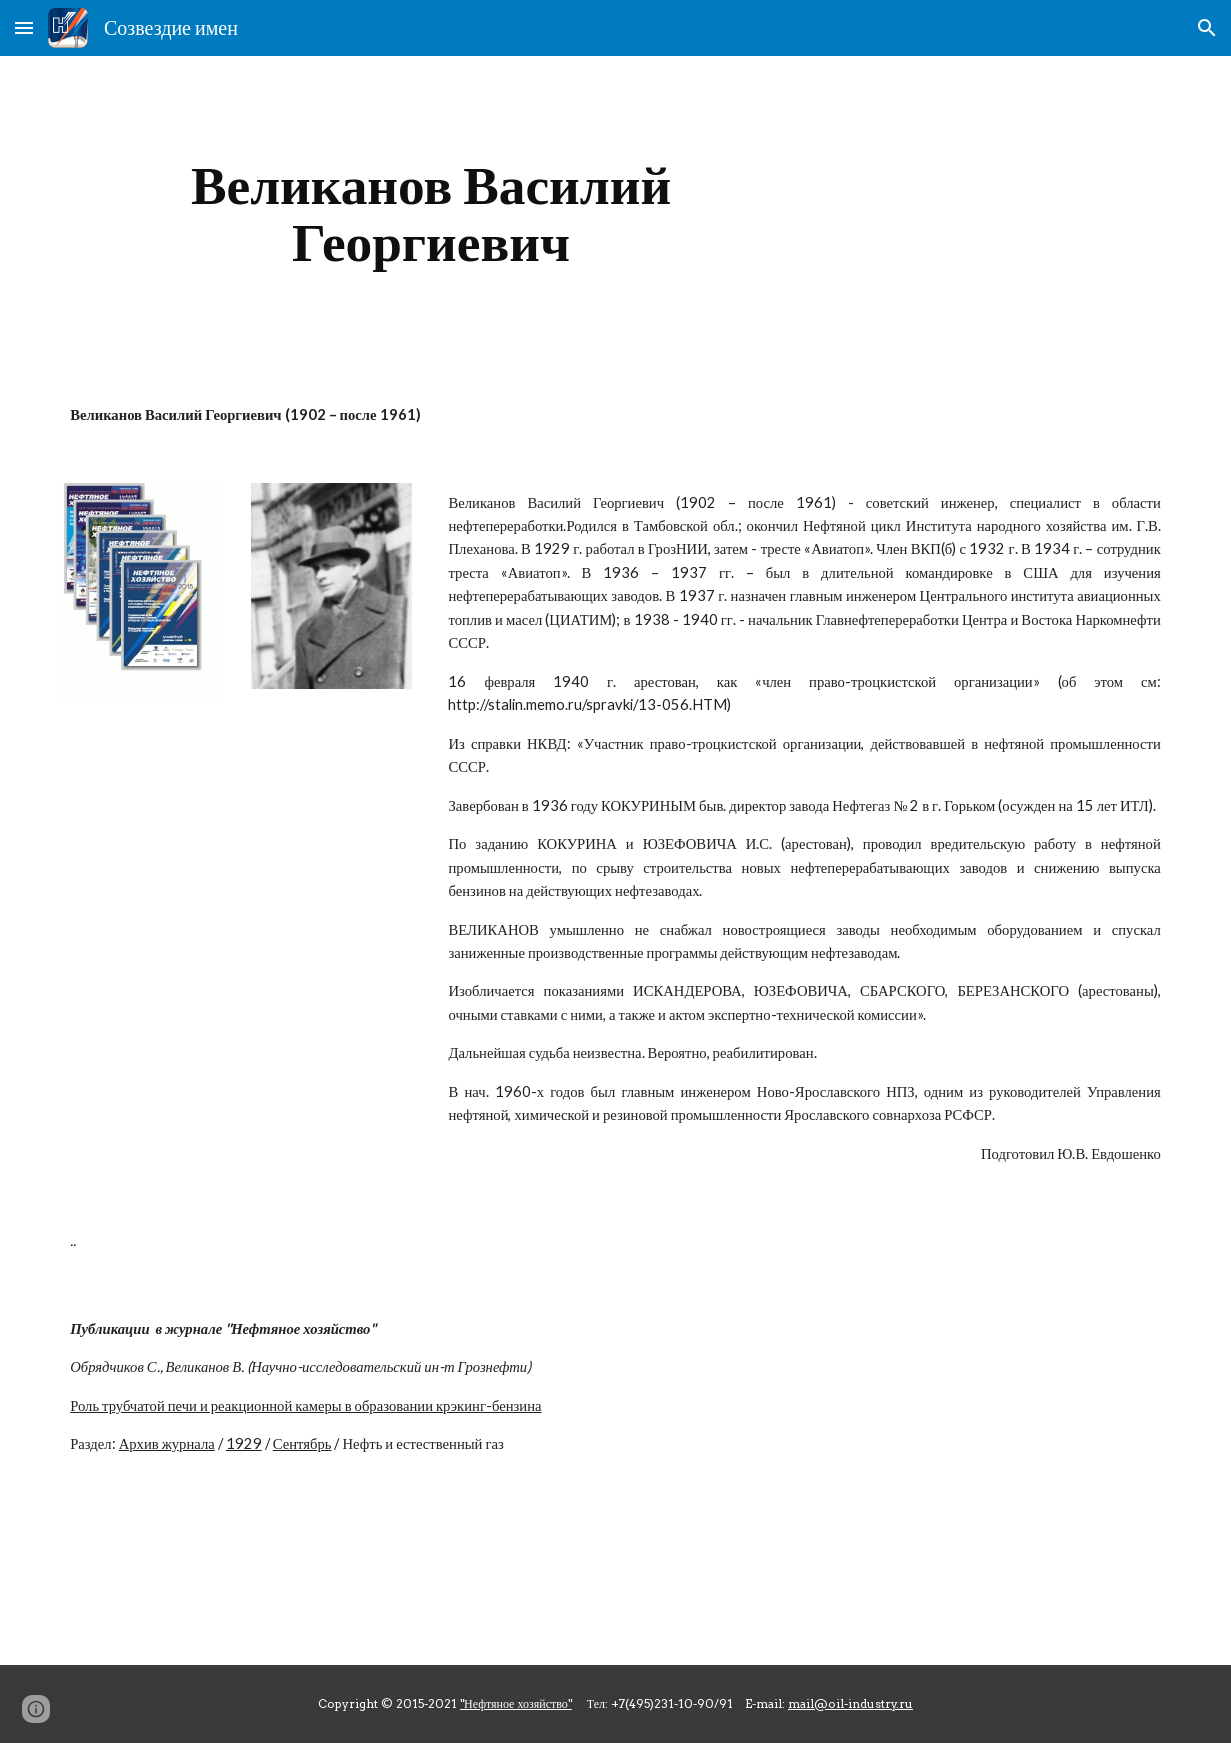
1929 (244, 1443)
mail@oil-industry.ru (850, 1703)
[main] (431, 213)
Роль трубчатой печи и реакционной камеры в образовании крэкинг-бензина (305, 1405)
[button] (24, 27)
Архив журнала (167, 1443)
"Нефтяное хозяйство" (516, 1703)
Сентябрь (302, 1443)
